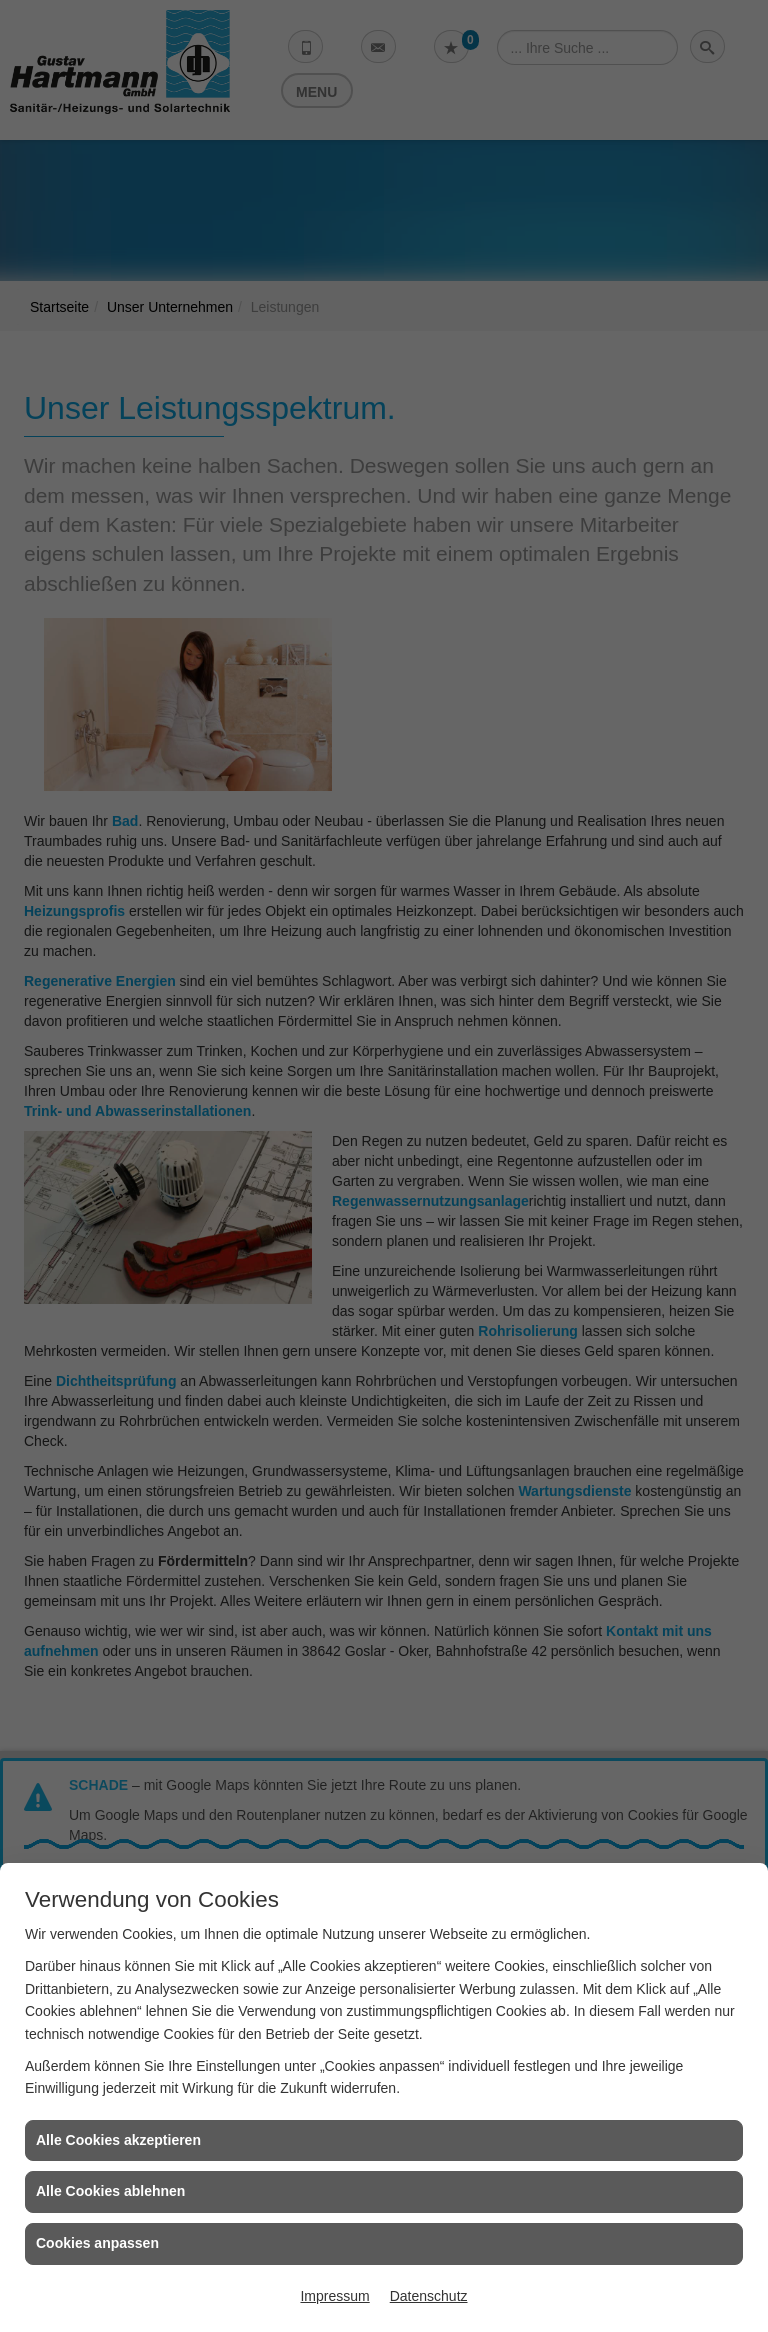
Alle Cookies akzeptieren (118, 2140)
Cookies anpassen (97, 2243)
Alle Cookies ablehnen (110, 2191)
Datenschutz (429, 2296)
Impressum (334, 2296)
